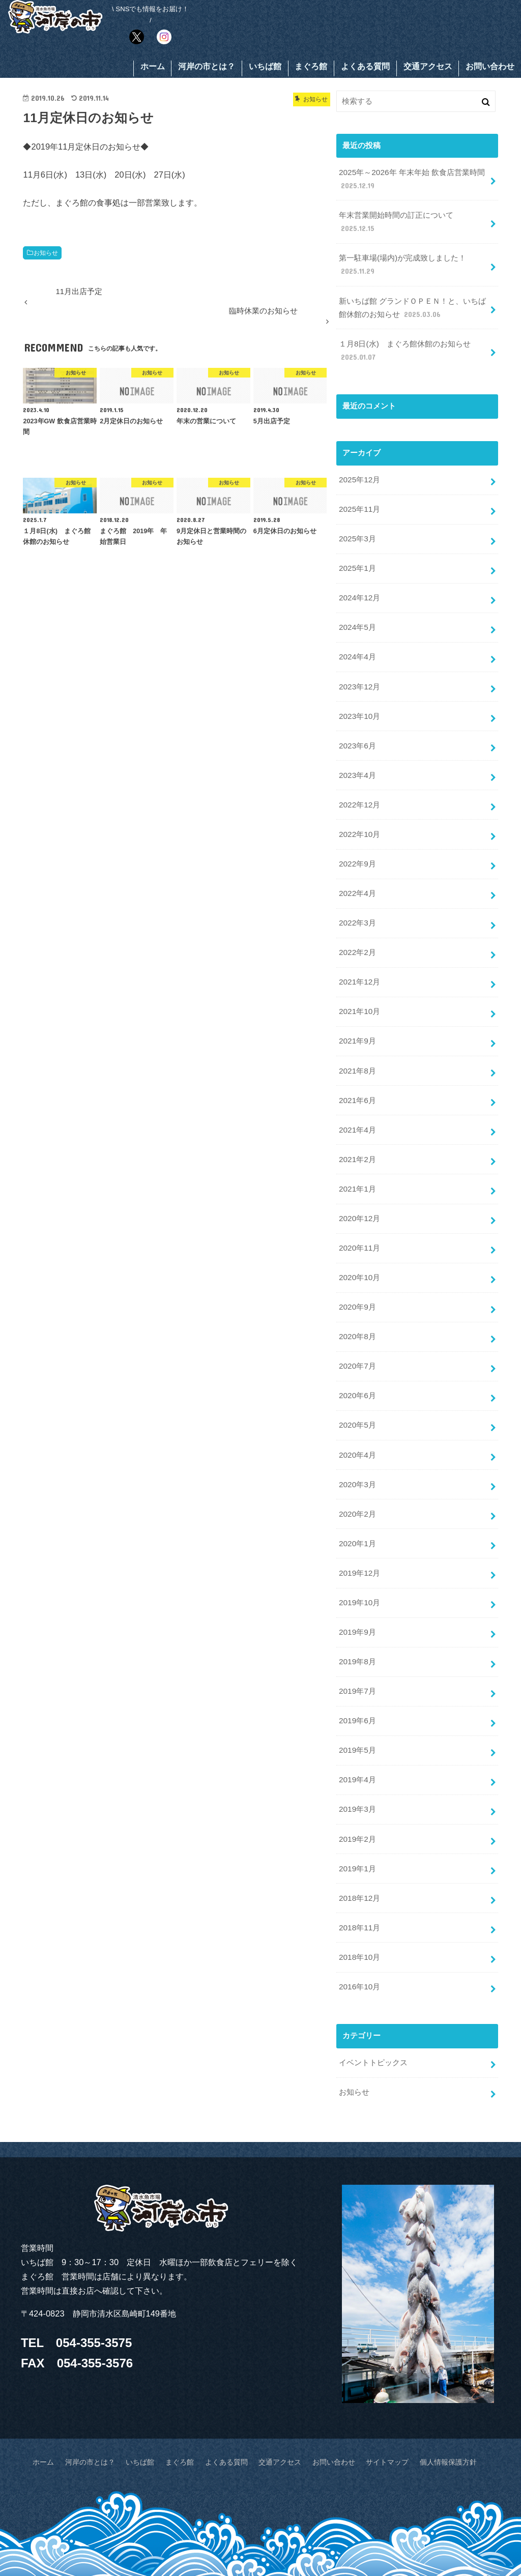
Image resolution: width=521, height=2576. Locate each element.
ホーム (152, 68)
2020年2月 (357, 1467)
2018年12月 (359, 1836)
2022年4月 (357, 870)
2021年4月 (357, 1097)
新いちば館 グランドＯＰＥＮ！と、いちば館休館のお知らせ (412, 304)
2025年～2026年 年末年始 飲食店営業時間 (411, 179)
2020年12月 (359, 1182)
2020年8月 (357, 1296)
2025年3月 (357, 529)
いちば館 (265, 68)
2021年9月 (357, 1012)
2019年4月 (357, 1722)
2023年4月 (357, 756)
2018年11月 (359, 1865)
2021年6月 (357, 1069)
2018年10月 (359, 1893)
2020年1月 (357, 1495)
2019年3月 (357, 1751)
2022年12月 (359, 784)
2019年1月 (357, 1808)
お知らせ (46, 253)
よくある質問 (365, 68)
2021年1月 (357, 1154)
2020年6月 (357, 1353)
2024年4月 (357, 643)
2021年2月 (357, 1125)
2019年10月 (359, 1552)
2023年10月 (359, 699)
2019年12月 (359, 1523)
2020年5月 (357, 1381)
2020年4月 (357, 1410)
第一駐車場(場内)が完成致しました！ (402, 262)
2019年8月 (357, 1609)
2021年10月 (359, 983)
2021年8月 (357, 1040)
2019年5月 (357, 1694)
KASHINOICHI (416, 2549)
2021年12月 (359, 955)
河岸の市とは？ (206, 68)
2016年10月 (359, 1921)
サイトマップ (377, 2392)
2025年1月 (357, 557)
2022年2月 (357, 926)
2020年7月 (357, 1324)
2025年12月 (359, 472)
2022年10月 (359, 813)
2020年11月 (359, 1211)
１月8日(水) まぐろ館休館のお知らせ (404, 345)
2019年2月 (357, 1779)
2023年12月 (359, 671)
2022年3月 (357, 898)
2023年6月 (357, 727)
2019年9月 (357, 1580)
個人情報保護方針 (434, 2392)
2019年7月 (357, 1637)
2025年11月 (359, 500)
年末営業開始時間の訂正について (396, 221)
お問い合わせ (490, 68)
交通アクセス (427, 68)
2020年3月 (357, 1438)
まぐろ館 (311, 68)
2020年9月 (357, 1268)
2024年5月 (357, 614)
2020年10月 (359, 1239)
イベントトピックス (373, 1996)
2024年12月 (359, 586)
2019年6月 (357, 1666)
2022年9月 (357, 841)
